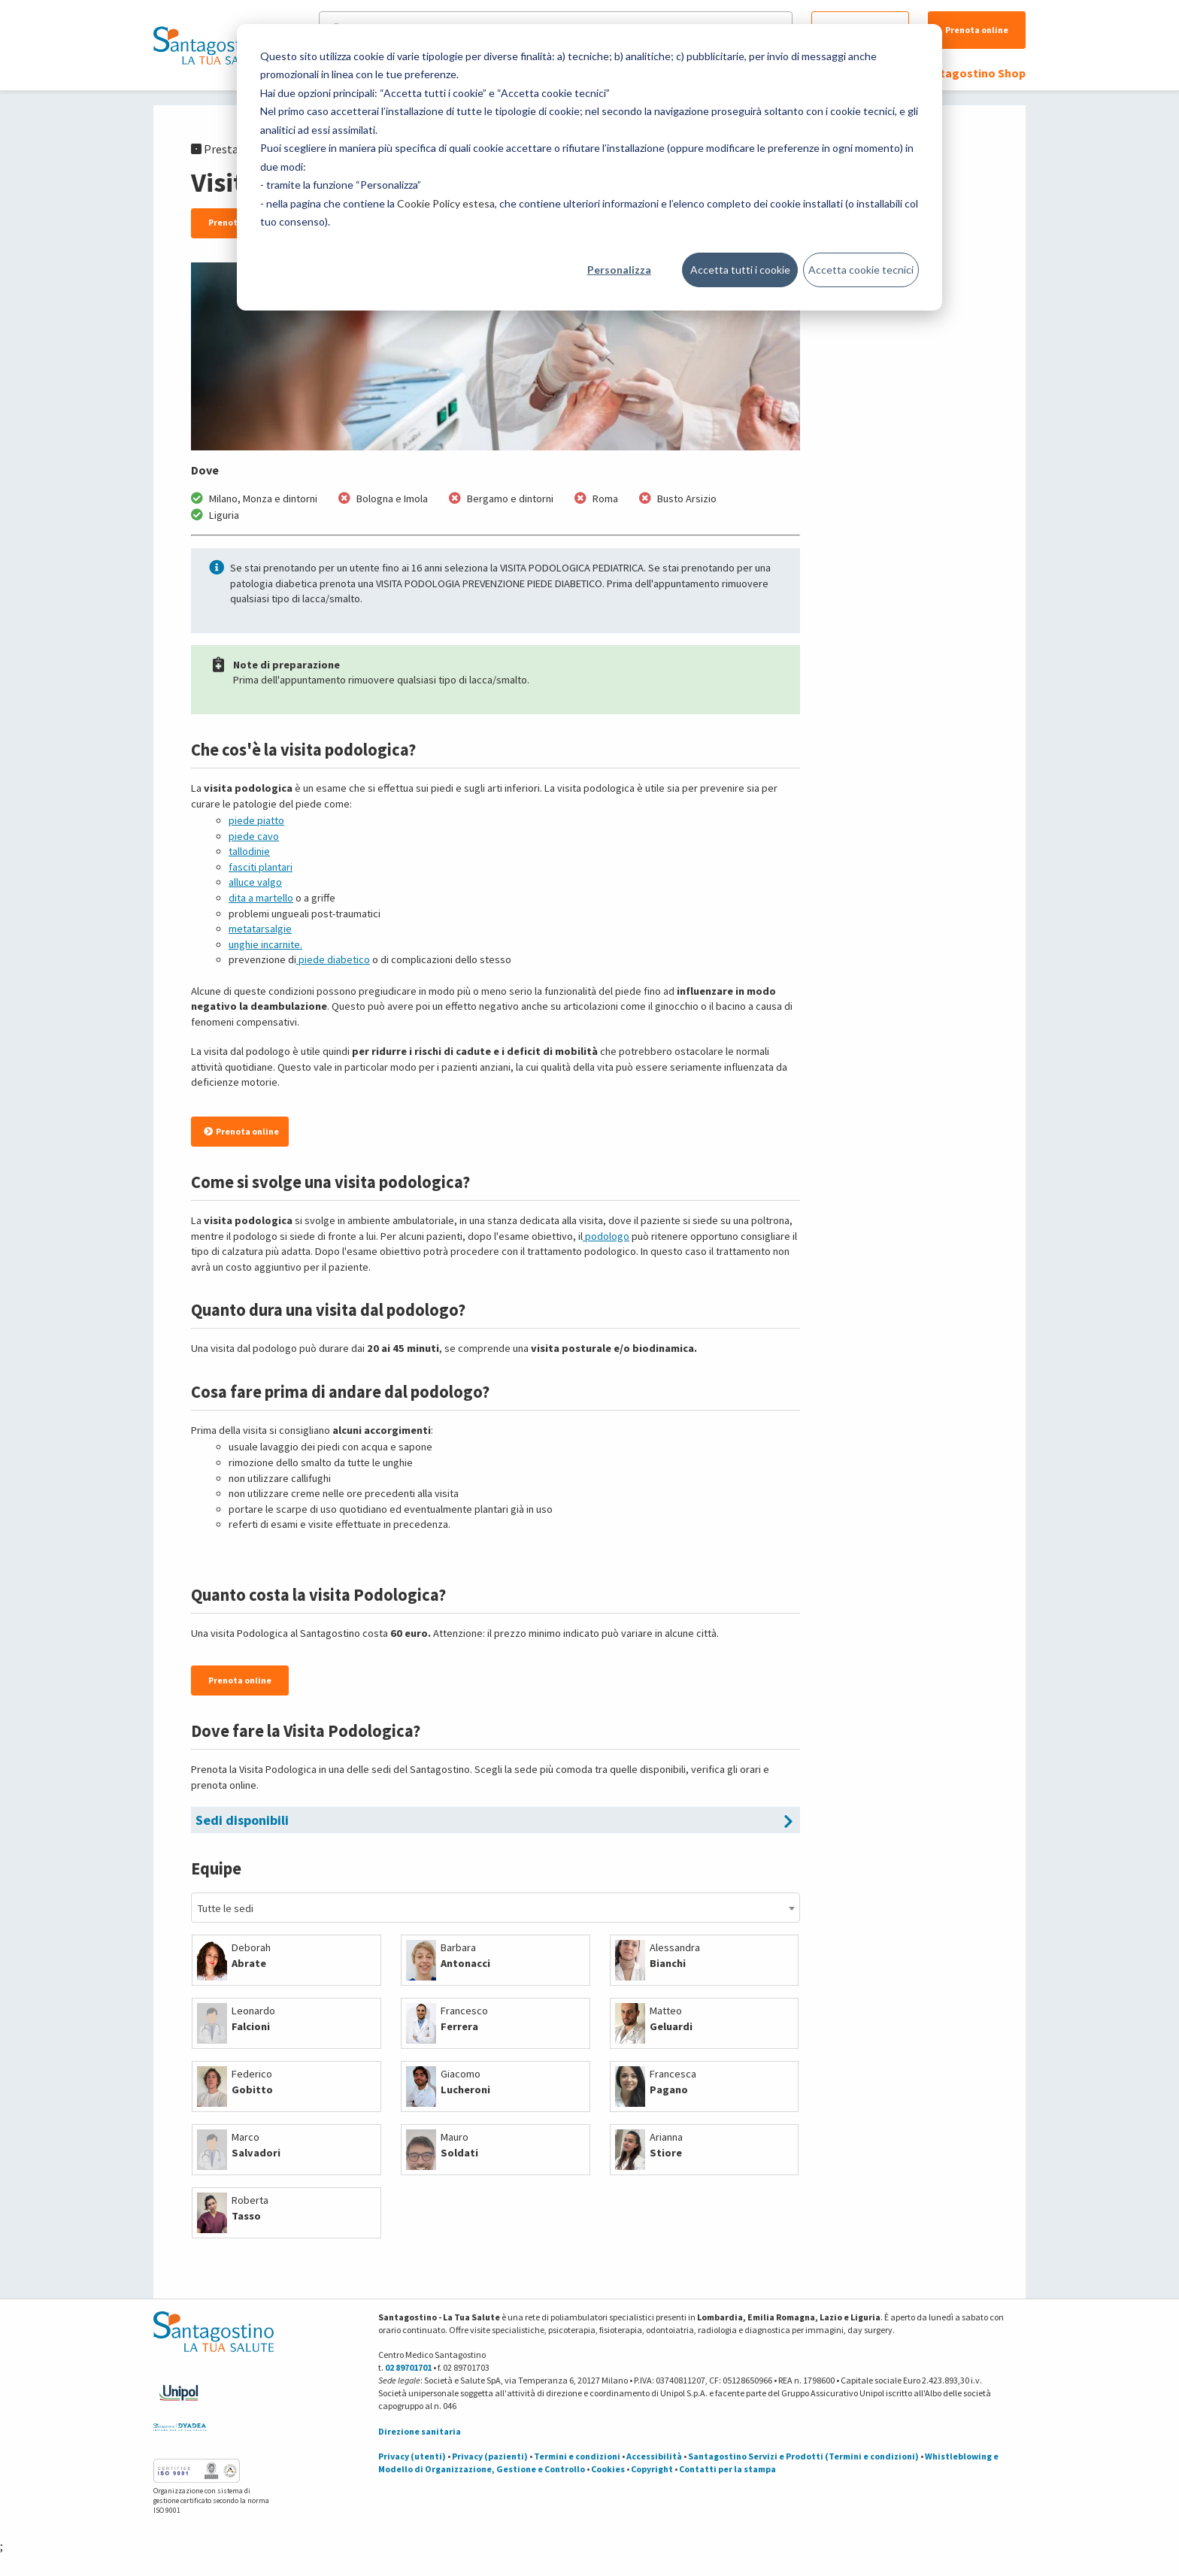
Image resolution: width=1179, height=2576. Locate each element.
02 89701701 (408, 2367)
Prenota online (976, 29)
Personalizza (619, 269)
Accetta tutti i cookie (740, 269)
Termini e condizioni (577, 2456)
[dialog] (589, 167)
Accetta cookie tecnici (861, 269)
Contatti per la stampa (727, 2468)
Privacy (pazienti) (490, 2456)
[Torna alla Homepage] (209, 45)
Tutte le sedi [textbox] (225, 1908)
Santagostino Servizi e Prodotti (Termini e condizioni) (803, 2456)
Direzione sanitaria (419, 2431)
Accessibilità (654, 2456)
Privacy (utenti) (412, 2456)
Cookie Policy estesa (446, 203)
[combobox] (495, 1908)
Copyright (652, 2468)
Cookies (608, 2468)
